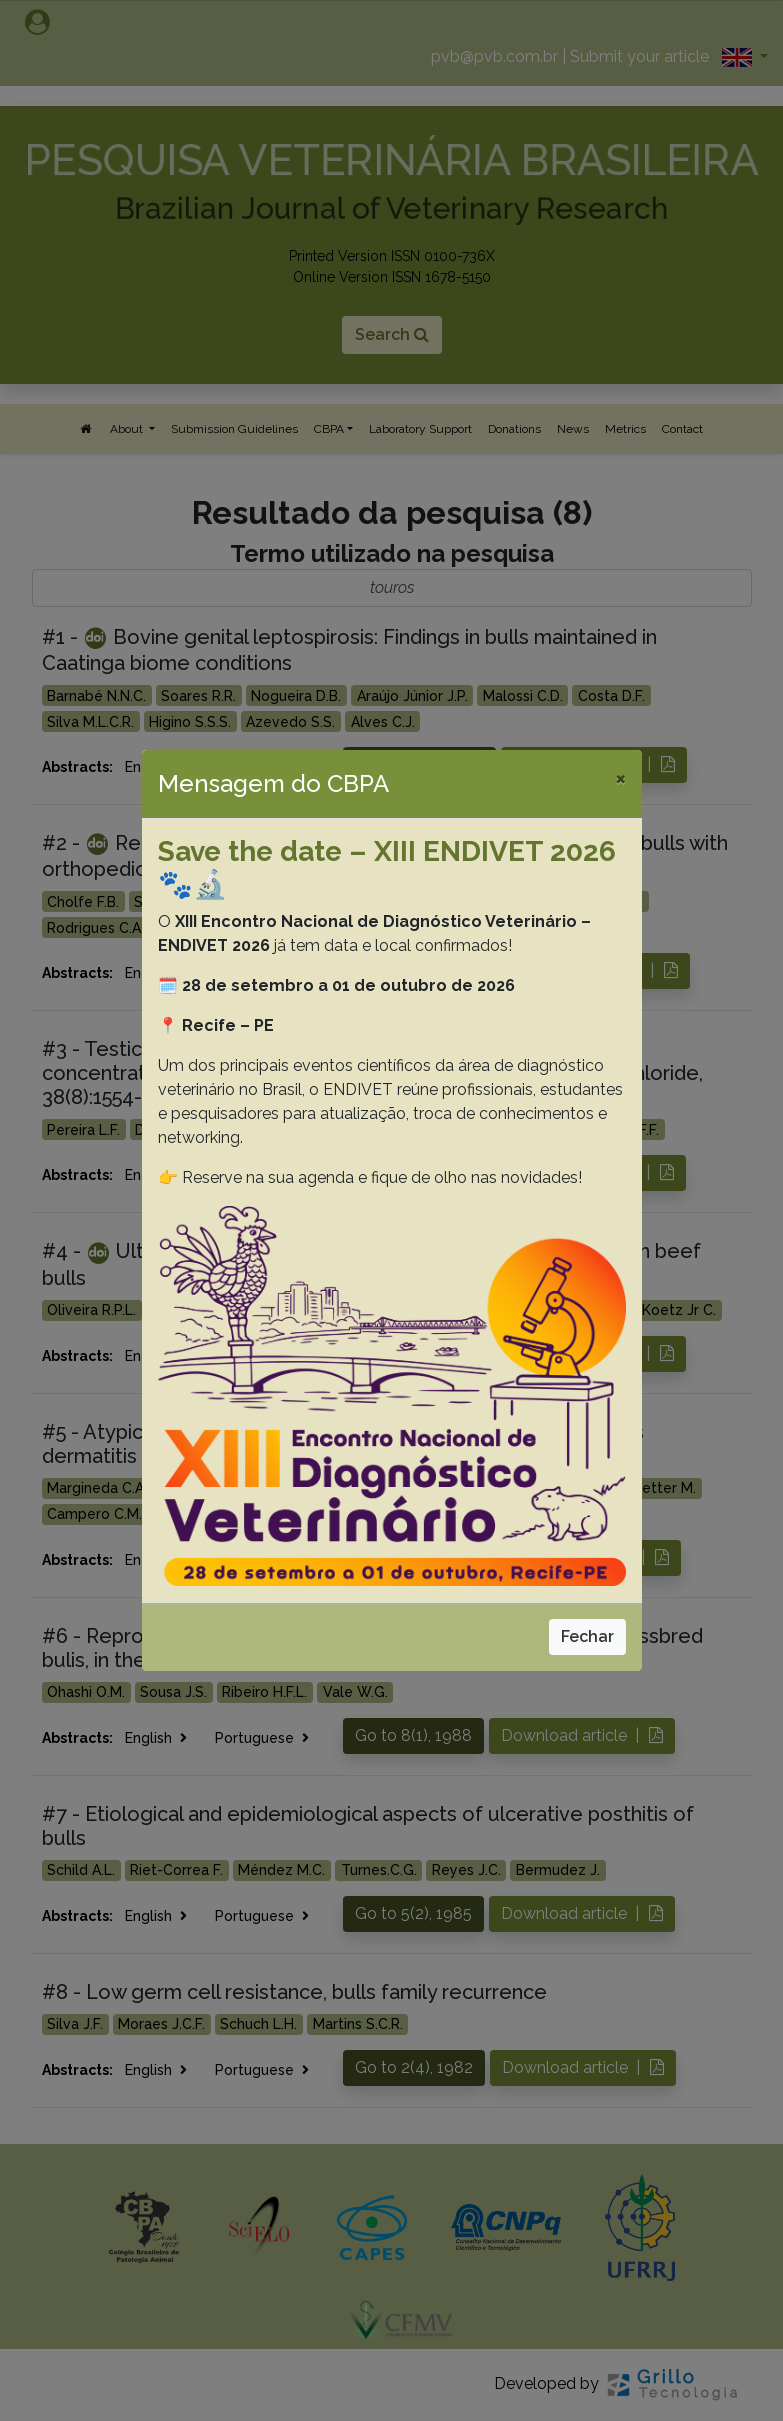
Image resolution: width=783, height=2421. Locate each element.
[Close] (620, 778)
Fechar (587, 1636)
